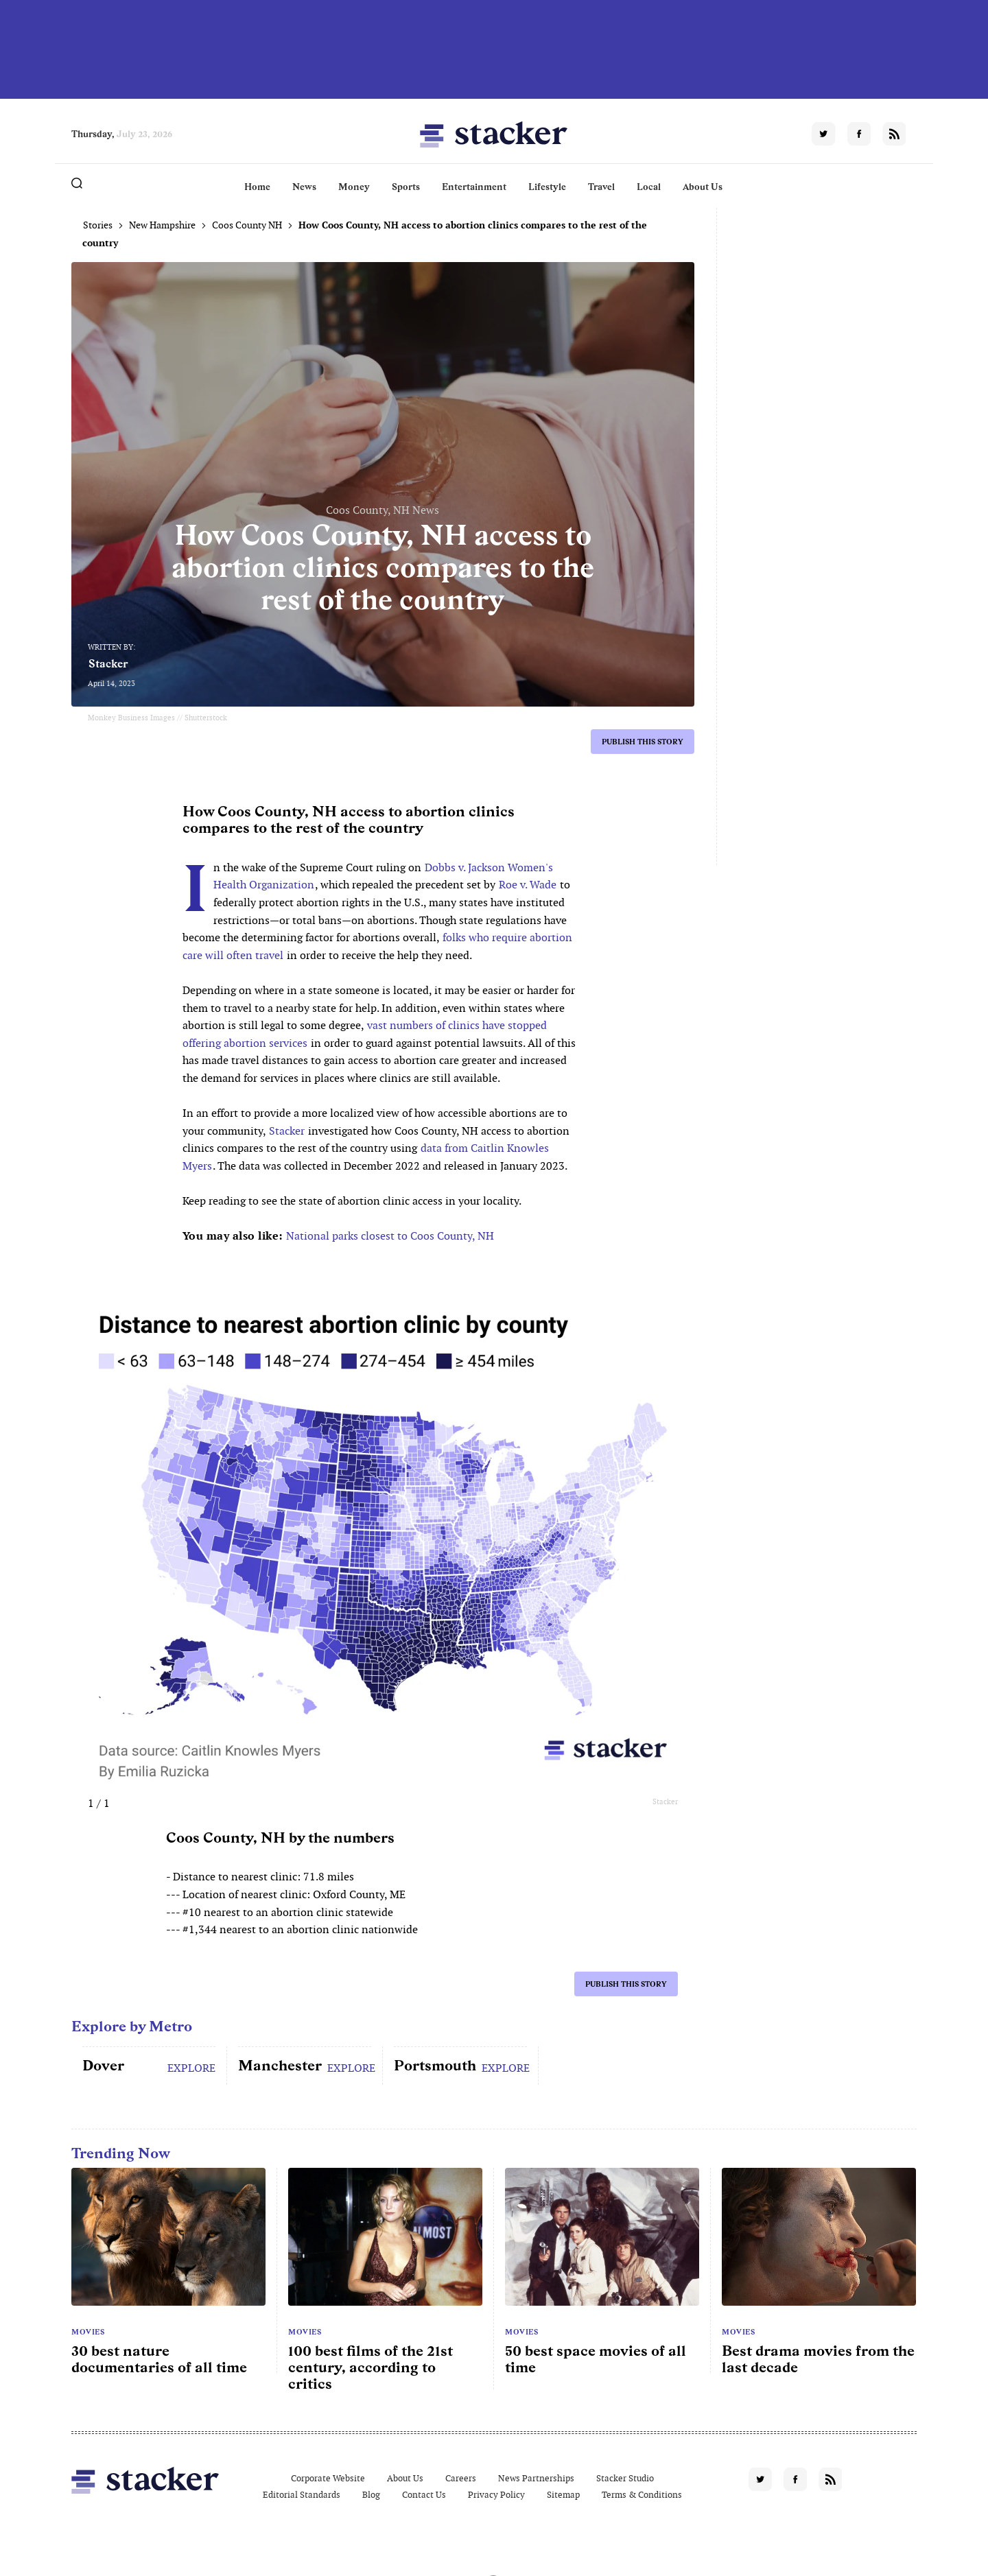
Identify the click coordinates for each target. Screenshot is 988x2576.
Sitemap (563, 2495)
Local (649, 186)
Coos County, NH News (382, 510)
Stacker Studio (625, 2478)
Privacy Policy (496, 2495)
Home (257, 186)
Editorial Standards (301, 2495)
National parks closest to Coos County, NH (390, 1236)
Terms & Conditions (642, 2495)
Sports (406, 186)
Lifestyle (547, 186)
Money (354, 186)
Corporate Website (328, 2478)
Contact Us (424, 2495)
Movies (87, 2332)
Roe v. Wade (527, 884)
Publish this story (642, 741)
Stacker (108, 663)
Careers (460, 2478)
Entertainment (474, 186)
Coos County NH (247, 225)
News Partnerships (536, 2478)
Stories (98, 225)
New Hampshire (162, 225)
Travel (601, 186)
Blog (371, 2495)
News (304, 186)
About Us (702, 186)
